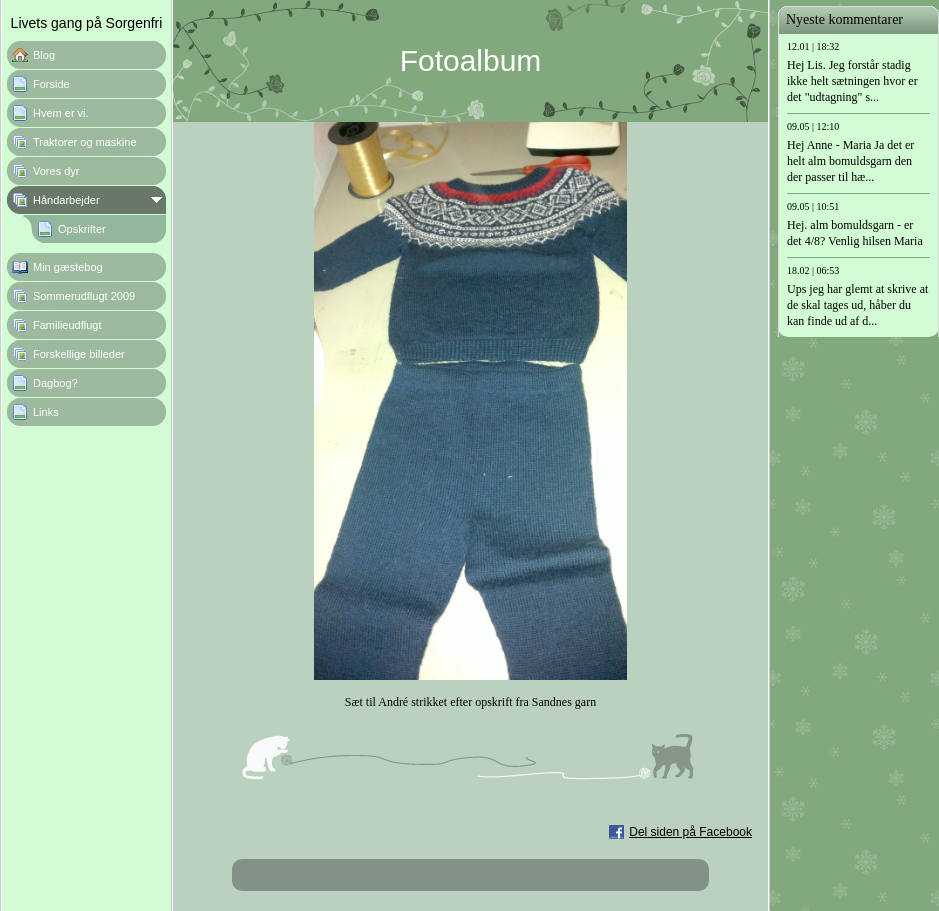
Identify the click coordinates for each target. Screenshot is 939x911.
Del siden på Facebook (690, 832)
